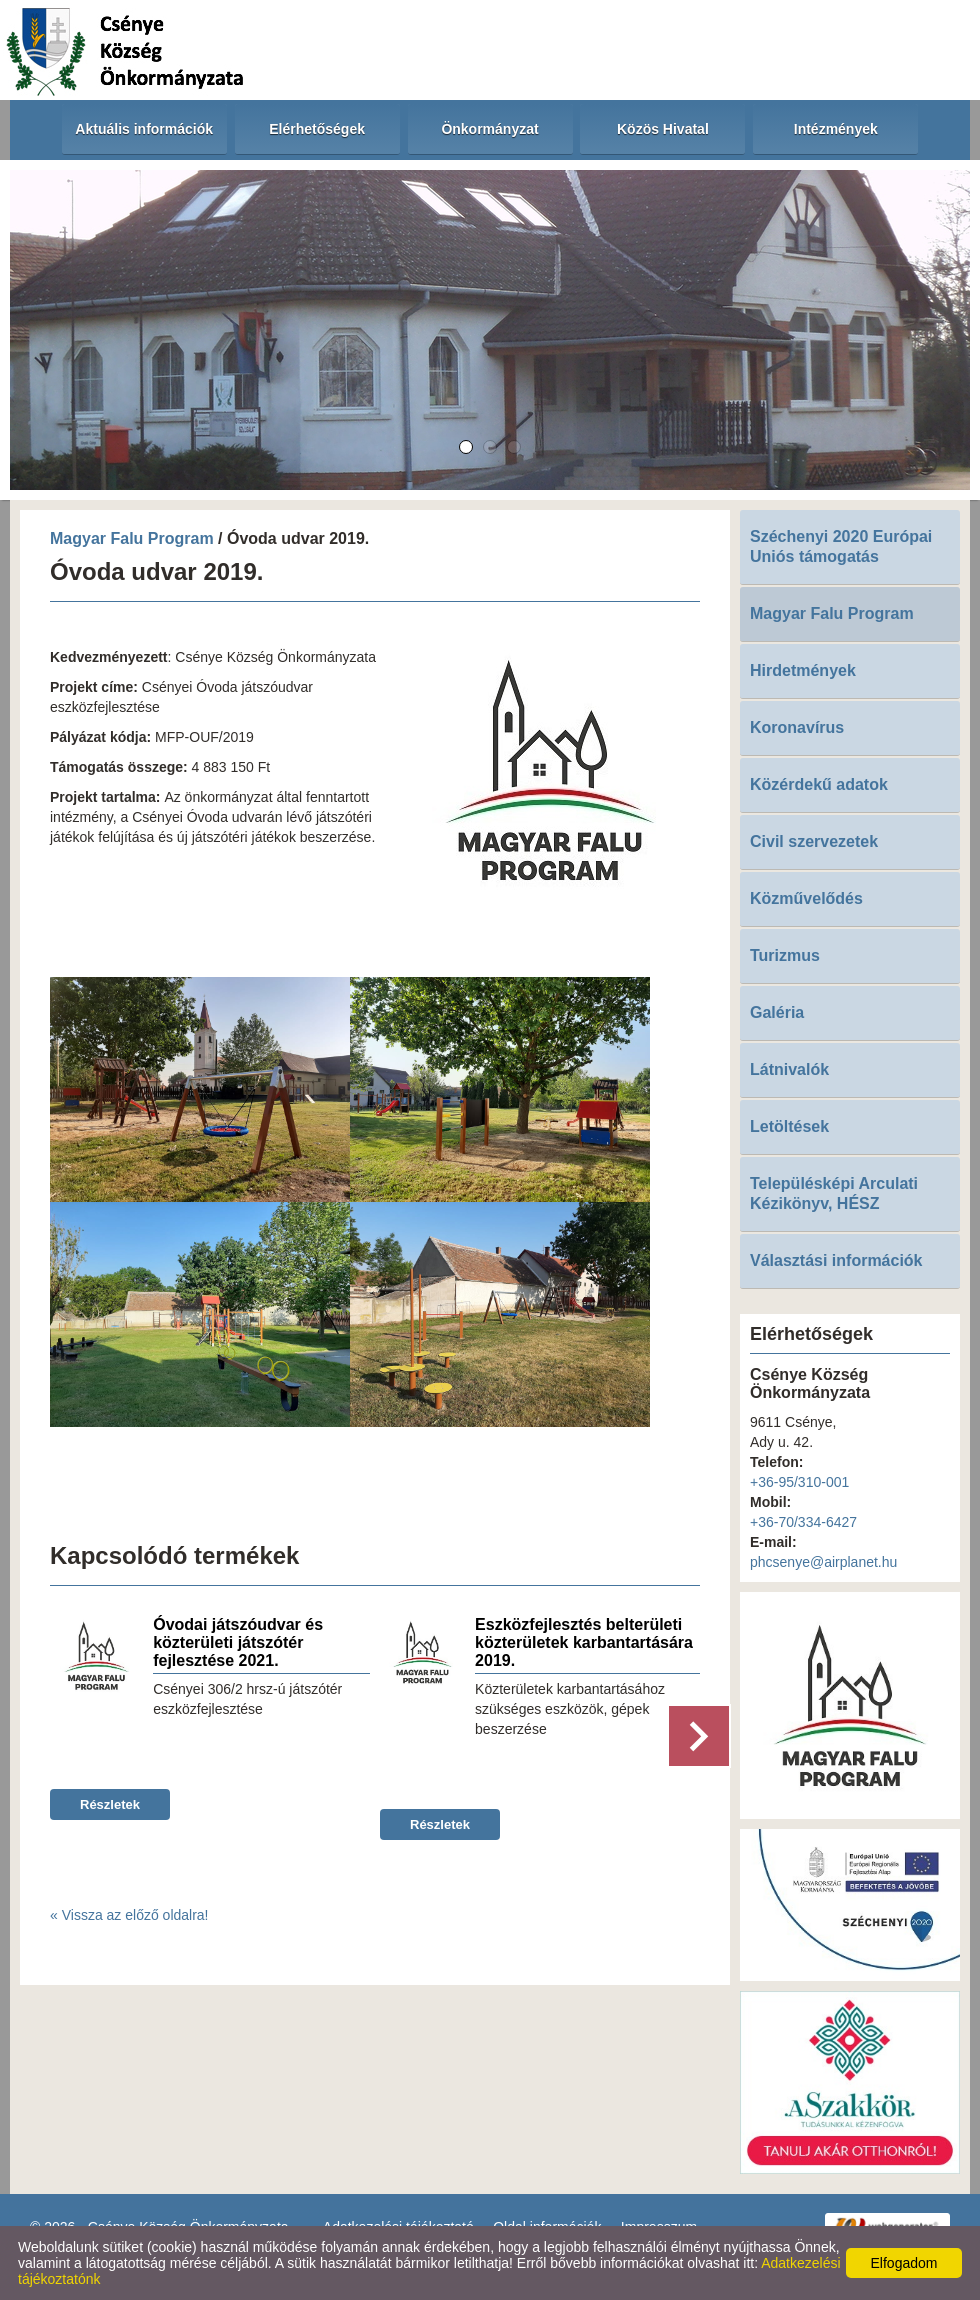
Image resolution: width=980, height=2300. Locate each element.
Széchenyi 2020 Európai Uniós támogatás (841, 546)
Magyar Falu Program (132, 538)
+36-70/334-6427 (803, 1522)
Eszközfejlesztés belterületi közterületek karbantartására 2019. (584, 1642)
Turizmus (785, 955)
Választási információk (836, 1260)
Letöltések (789, 1126)
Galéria (777, 1012)
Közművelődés (806, 898)
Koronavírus (797, 727)
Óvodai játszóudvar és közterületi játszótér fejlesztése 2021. (238, 1642)
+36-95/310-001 (799, 1482)
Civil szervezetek (814, 841)
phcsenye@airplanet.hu (823, 1562)
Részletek (110, 1804)
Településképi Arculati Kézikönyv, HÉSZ (834, 1193)
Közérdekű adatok (819, 784)
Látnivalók (789, 1069)
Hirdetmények (803, 670)
